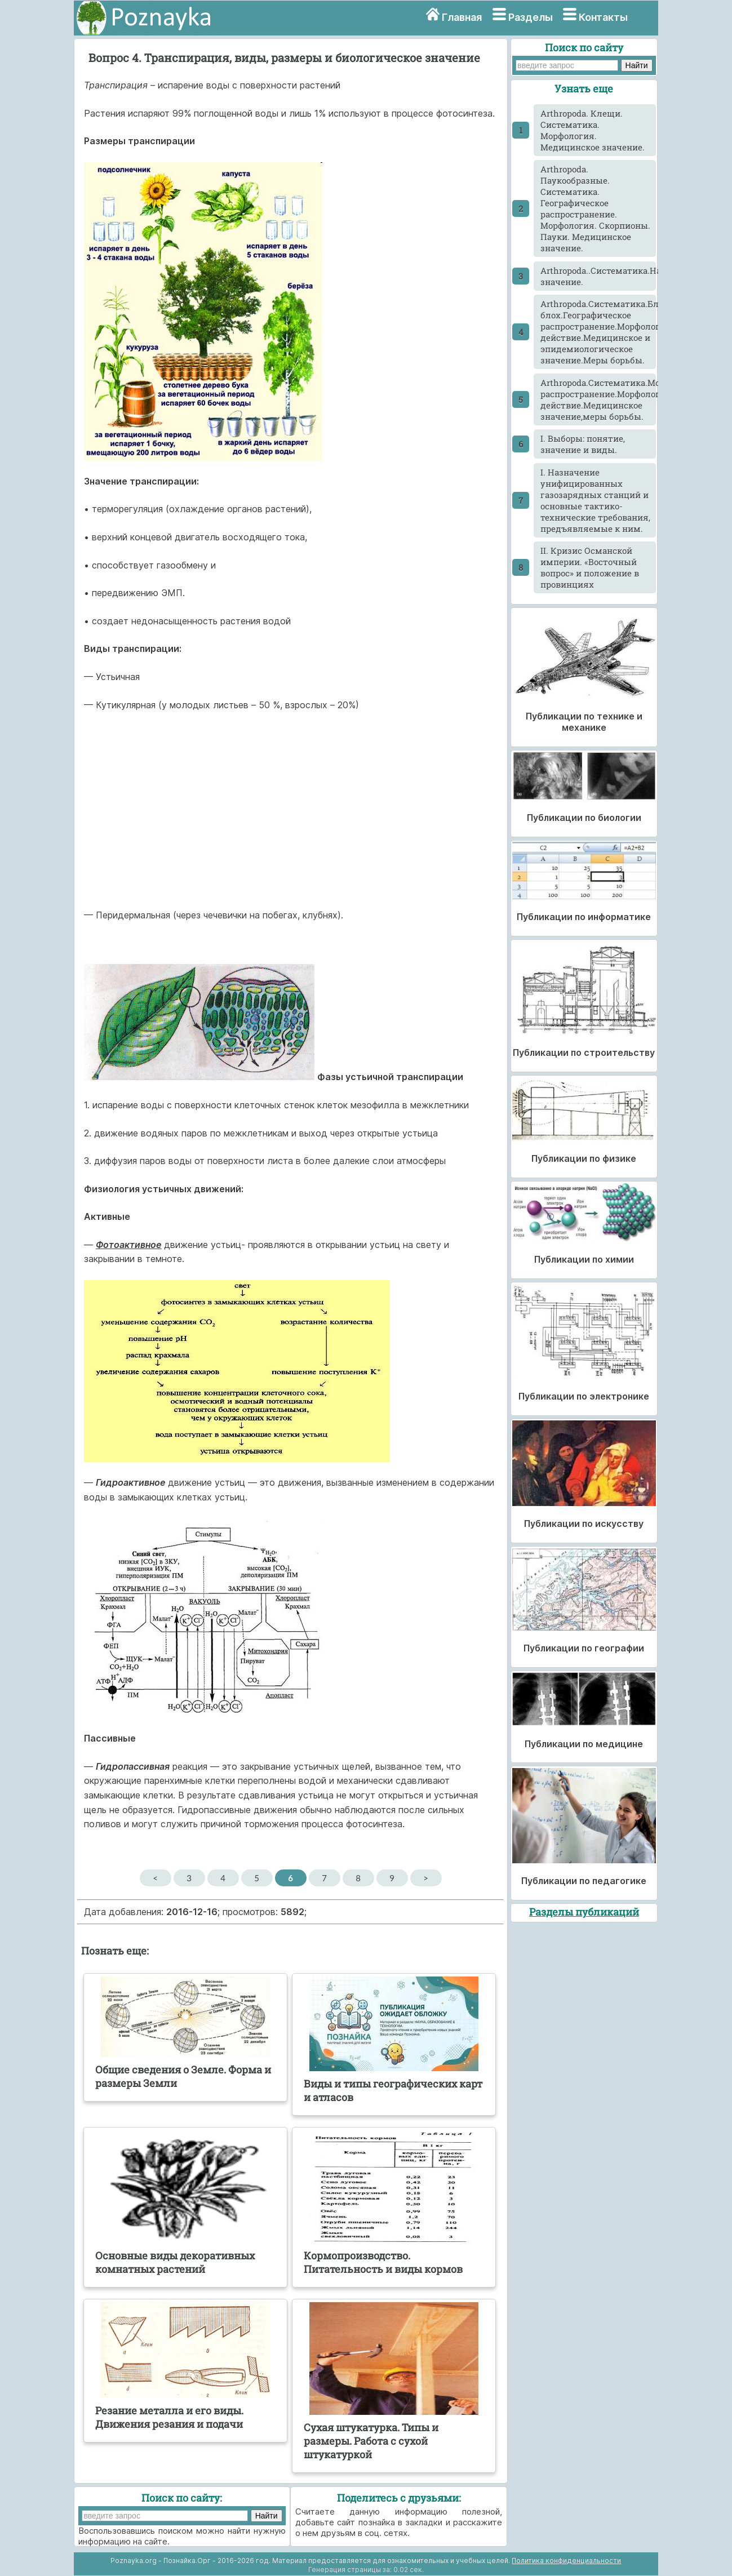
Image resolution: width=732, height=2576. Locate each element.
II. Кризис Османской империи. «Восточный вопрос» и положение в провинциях (589, 567)
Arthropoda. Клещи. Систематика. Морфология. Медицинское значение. (592, 130)
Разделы (530, 17)
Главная (462, 17)
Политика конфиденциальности (566, 2560)
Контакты (603, 17)
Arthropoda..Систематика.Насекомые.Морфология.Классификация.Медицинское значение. (598, 276)
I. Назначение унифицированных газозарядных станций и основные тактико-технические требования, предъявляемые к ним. (595, 500)
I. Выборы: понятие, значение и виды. (582, 444)
